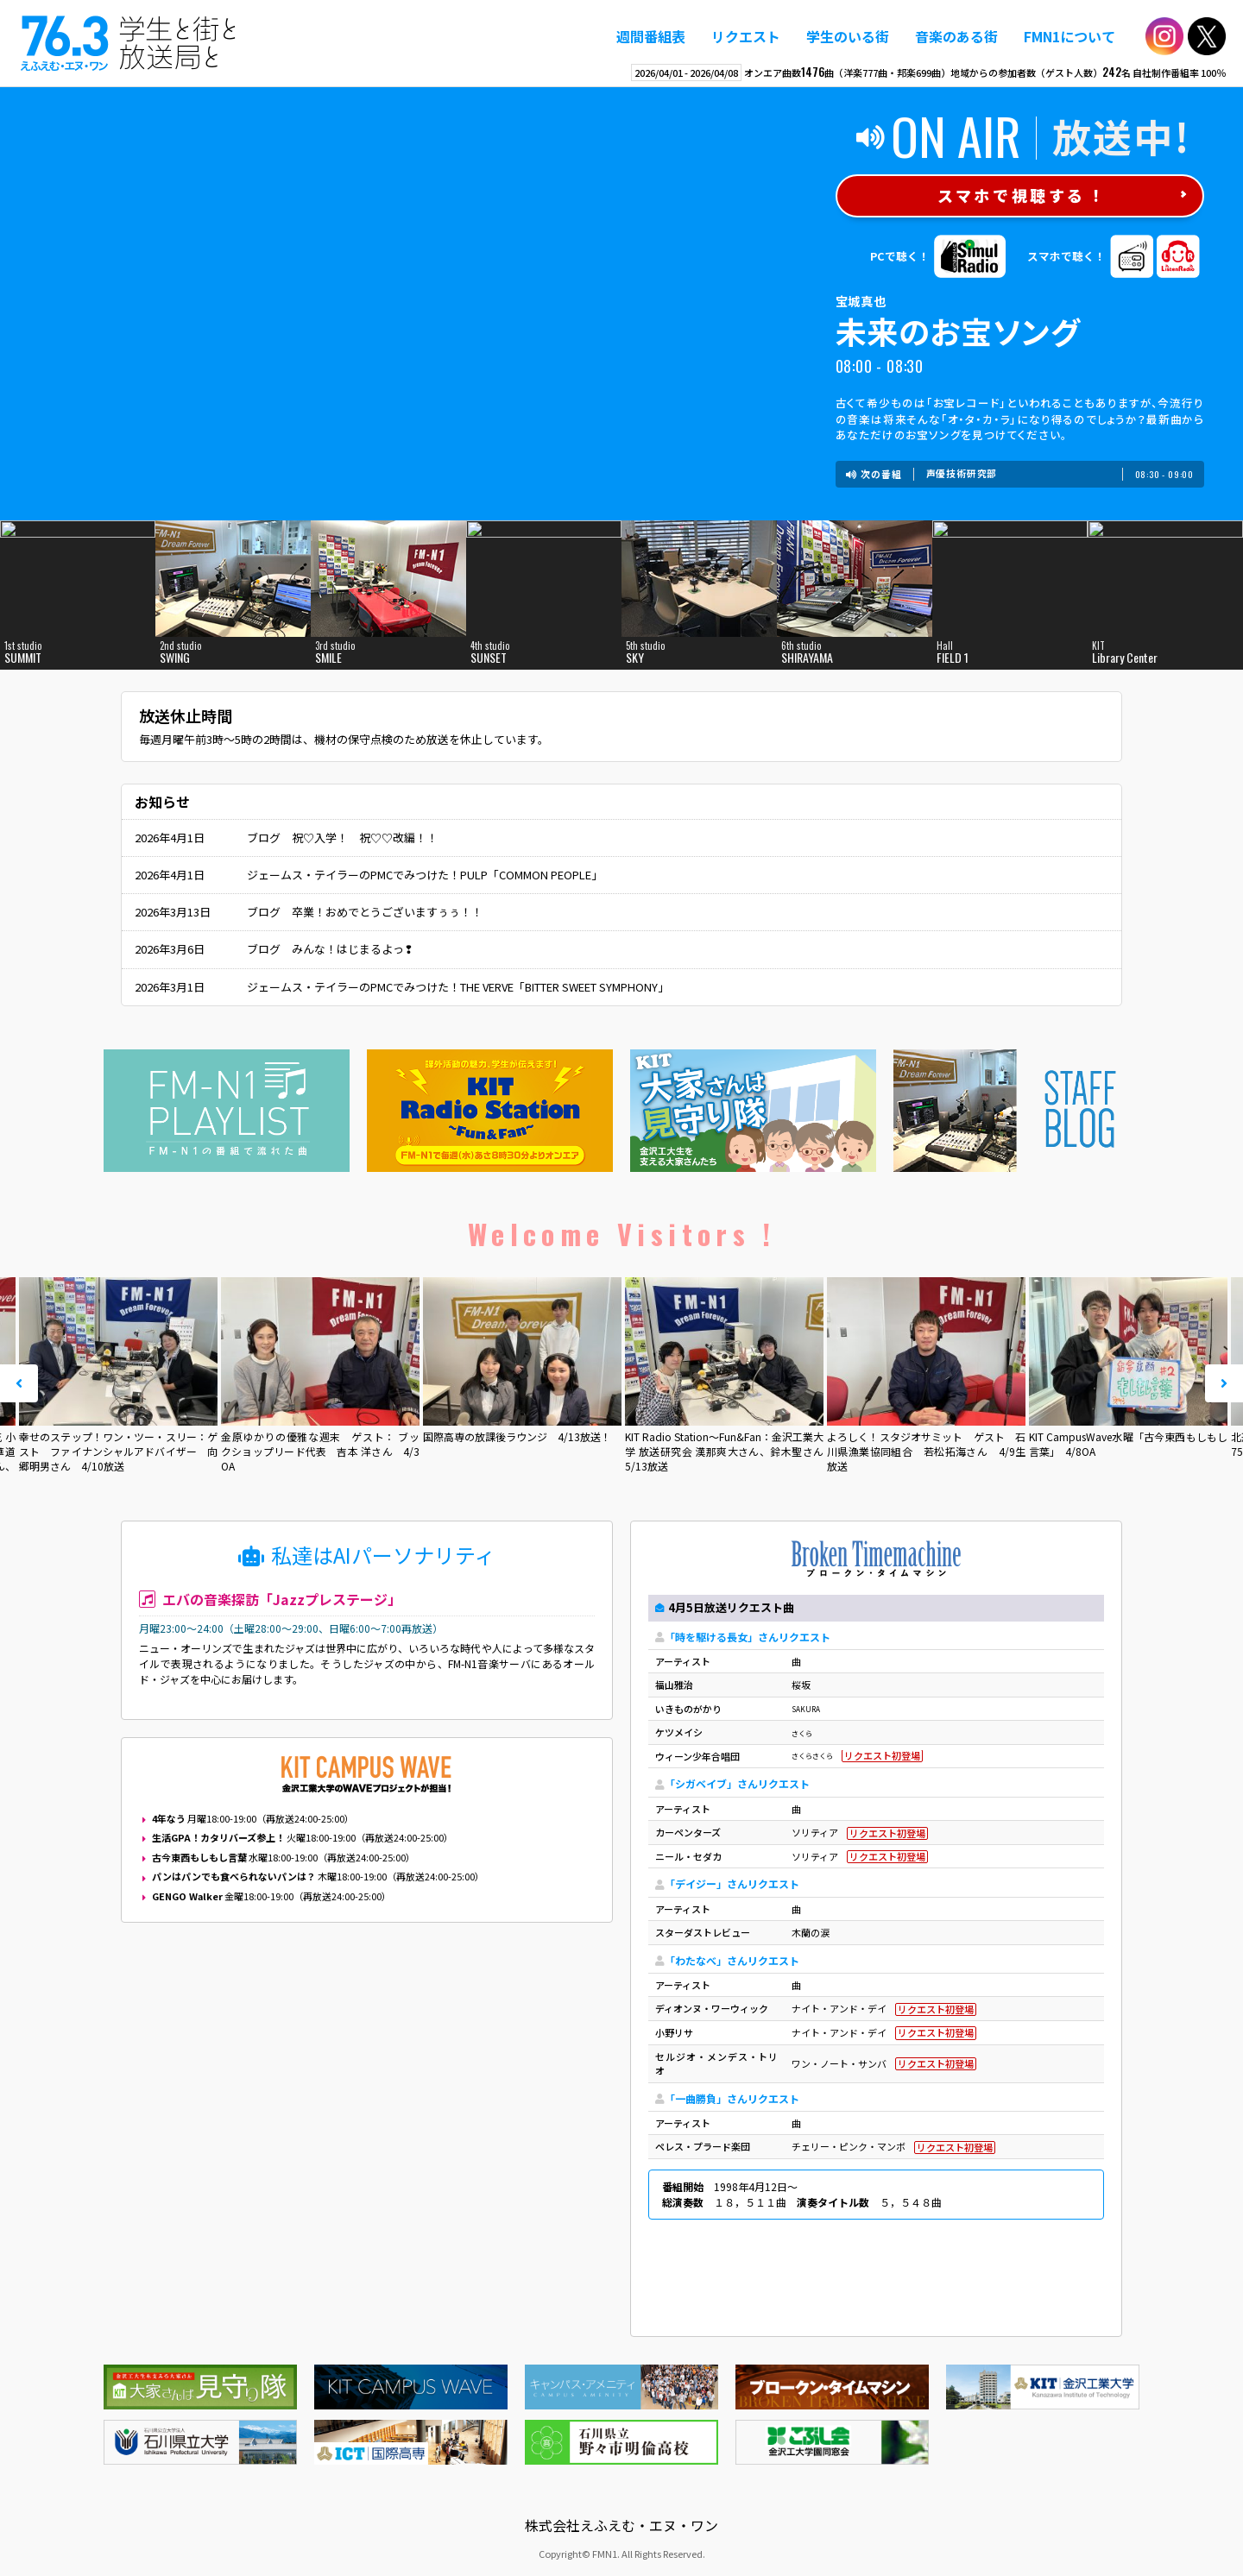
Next (1224, 1383)
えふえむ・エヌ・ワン (128, 43)
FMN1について (1069, 36)
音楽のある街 (956, 36)
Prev (19, 1383)
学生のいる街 (847, 36)
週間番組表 (650, 36)
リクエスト (745, 36)
